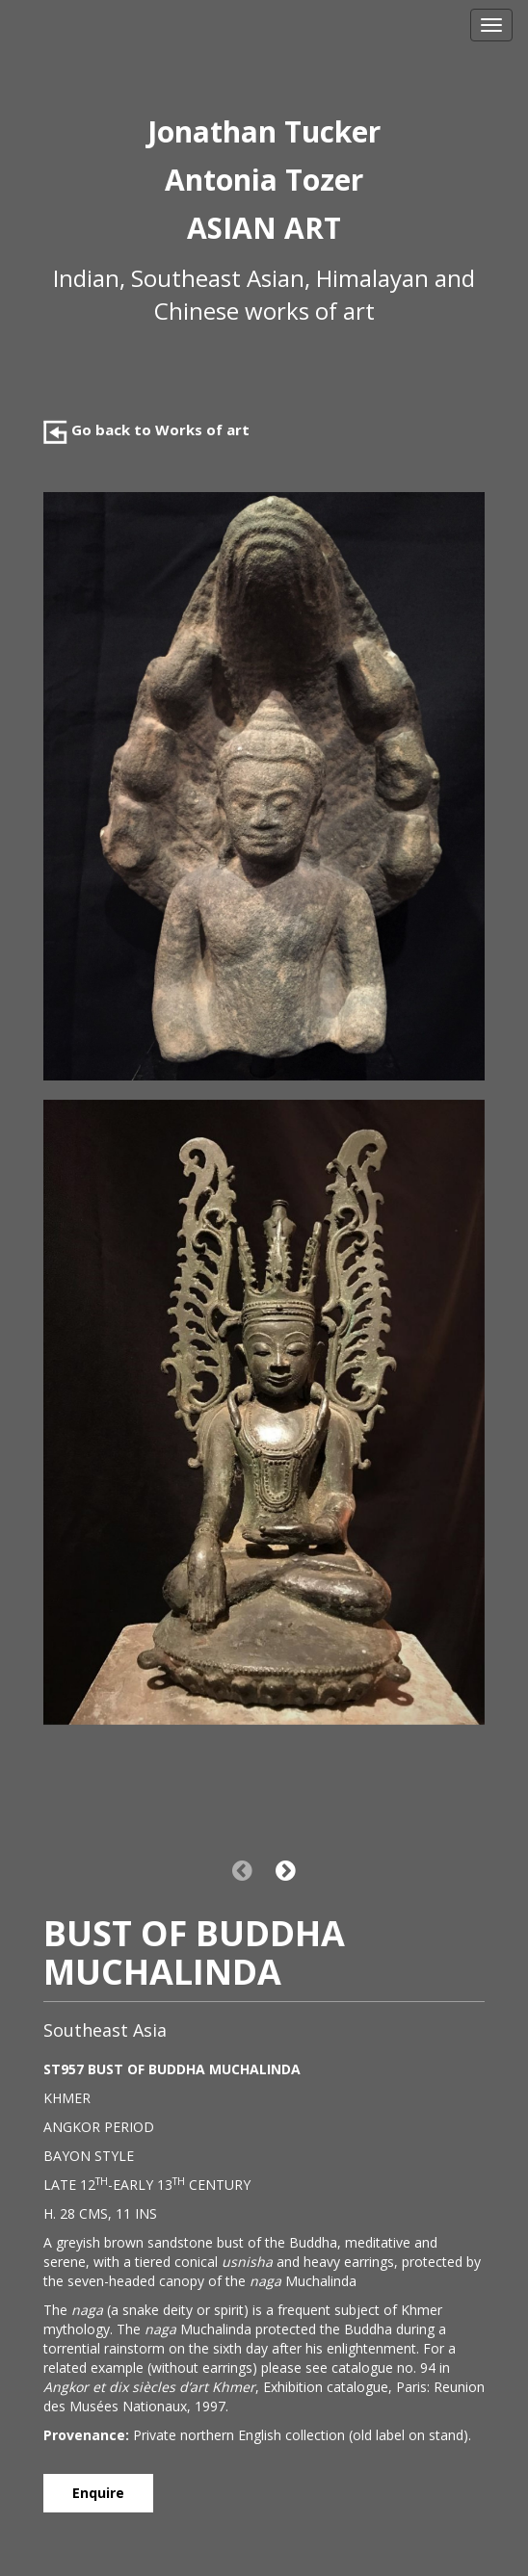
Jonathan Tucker (264, 131)
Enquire (98, 2493)
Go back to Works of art (146, 429)
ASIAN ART (264, 227)
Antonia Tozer (264, 179)
